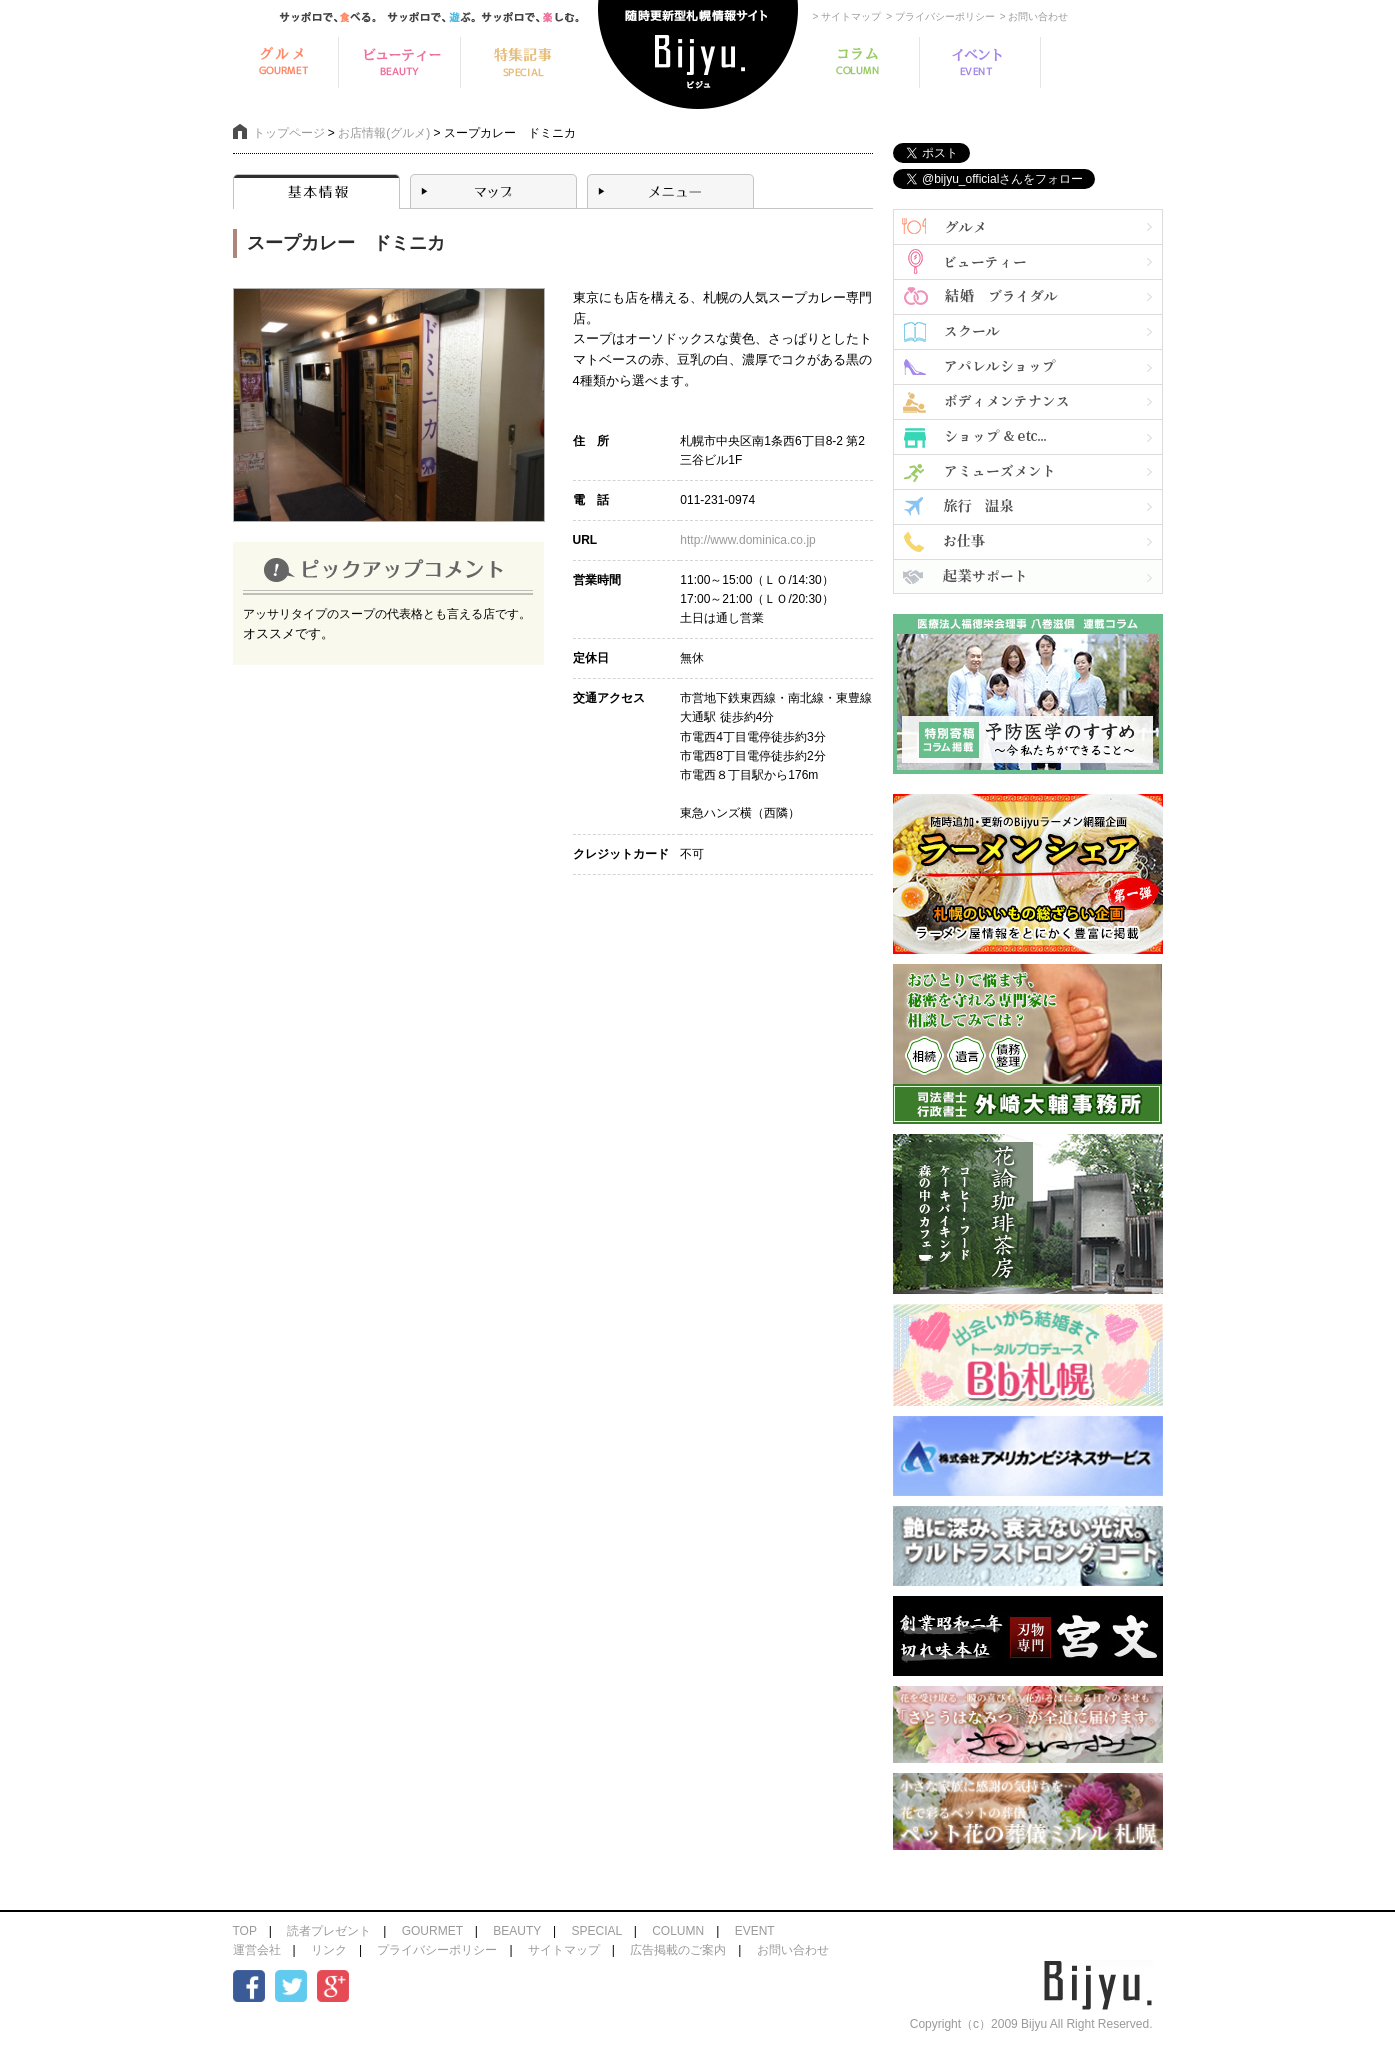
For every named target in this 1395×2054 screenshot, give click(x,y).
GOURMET (432, 1931)
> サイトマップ (847, 16)
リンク (329, 1950)
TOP (245, 1931)
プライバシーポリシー (437, 1950)
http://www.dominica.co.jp (747, 540)
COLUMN (678, 1931)
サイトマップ (564, 1950)
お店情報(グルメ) (384, 133)
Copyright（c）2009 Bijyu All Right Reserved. (1031, 2024)
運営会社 (257, 1950)
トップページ (289, 133)
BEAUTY (517, 1931)
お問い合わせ (793, 1950)
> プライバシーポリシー (940, 16)
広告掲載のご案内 (678, 1950)
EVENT (755, 1931)
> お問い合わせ (1034, 16)
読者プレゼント (329, 1931)
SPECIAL (596, 1931)
